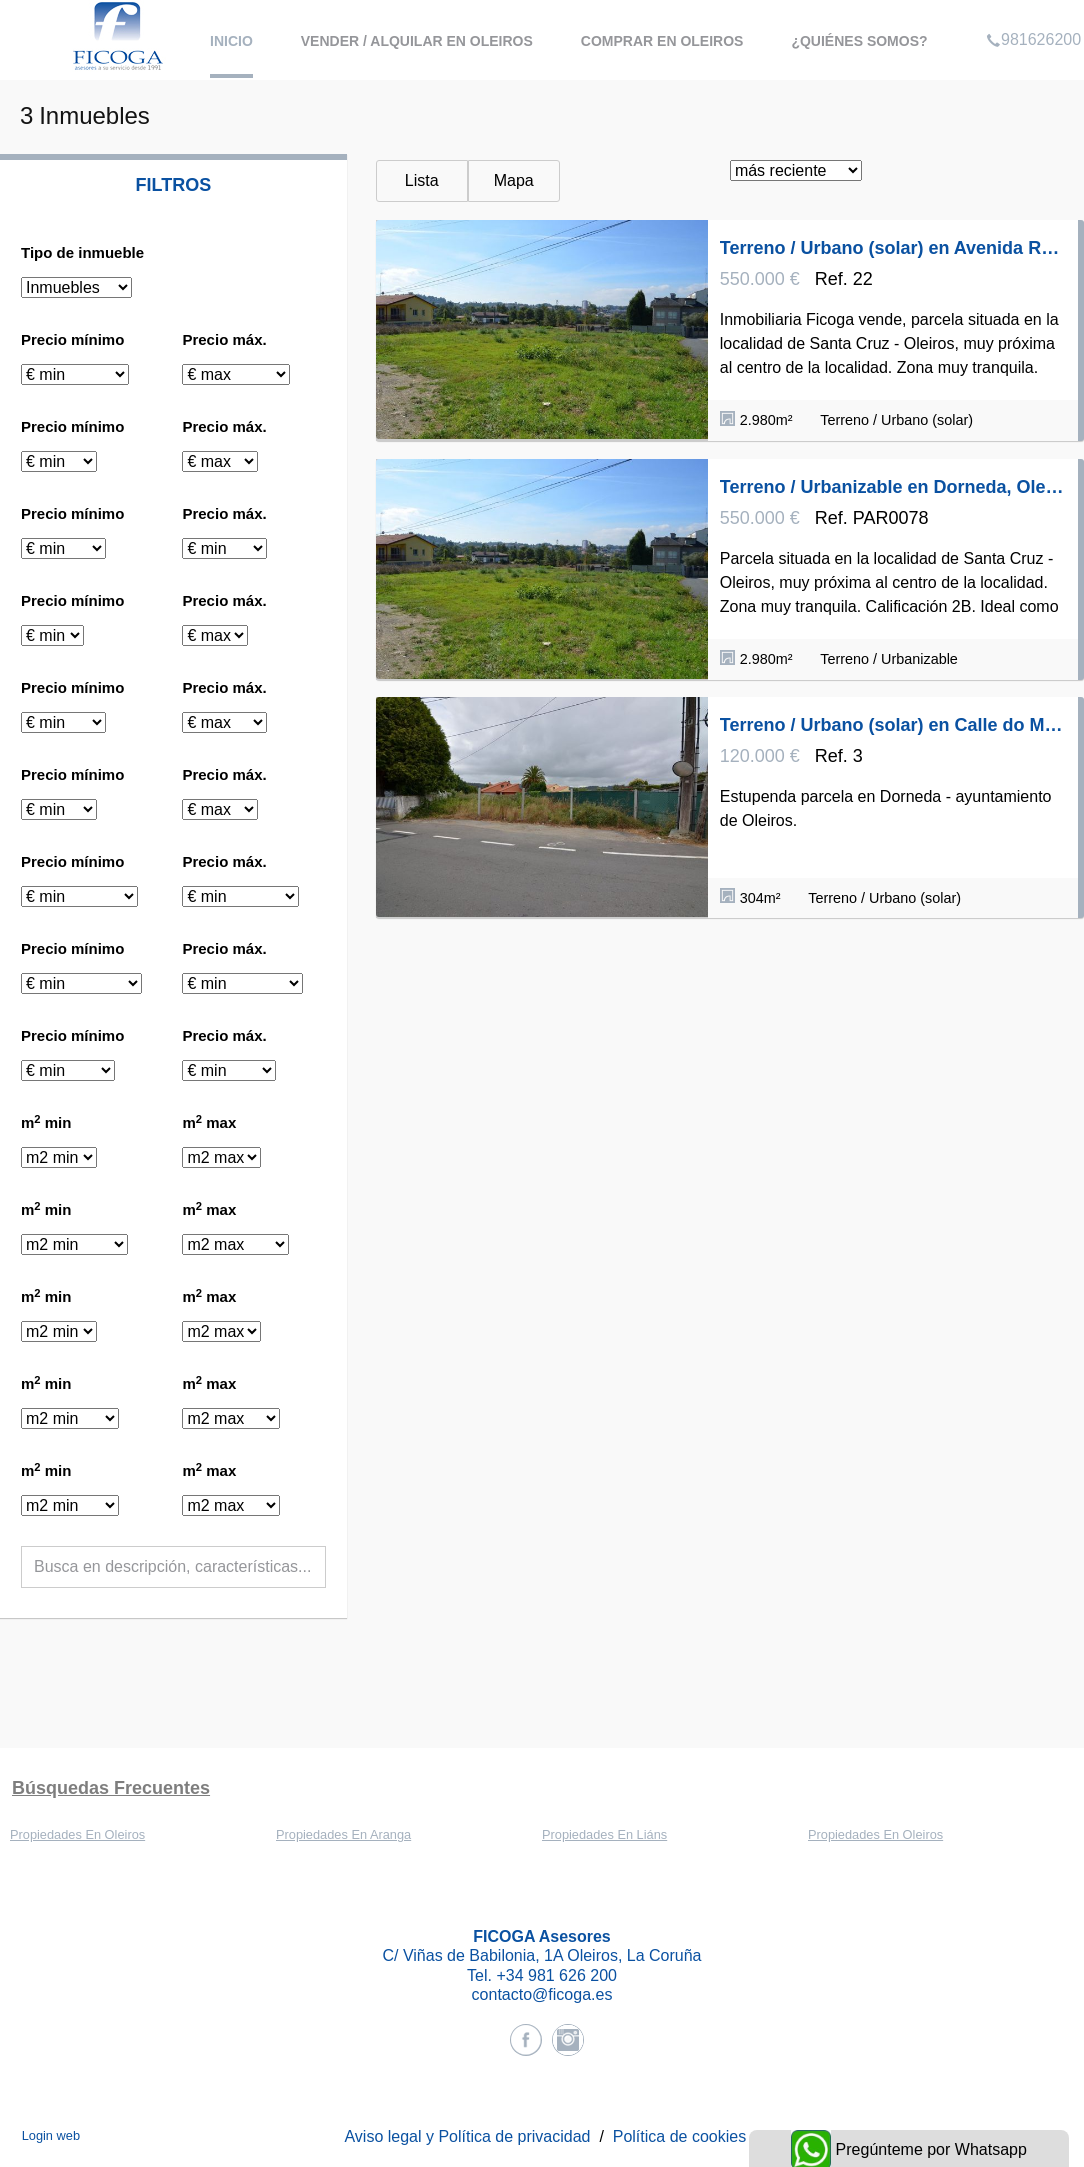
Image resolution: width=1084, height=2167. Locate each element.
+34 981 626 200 (556, 1975)
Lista (422, 180)
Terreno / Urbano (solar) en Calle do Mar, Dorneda (893, 725)
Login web (51, 2135)
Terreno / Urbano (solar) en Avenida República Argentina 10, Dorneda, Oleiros (893, 248)
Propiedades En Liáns (604, 1834)
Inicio (231, 41)
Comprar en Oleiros (662, 41)
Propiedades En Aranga (343, 1834)
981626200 (1033, 14)
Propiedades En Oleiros (77, 1834)
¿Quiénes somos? (859, 41)
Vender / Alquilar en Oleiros (417, 41)
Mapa (514, 180)
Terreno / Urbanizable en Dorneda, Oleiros (893, 487)
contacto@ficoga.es (542, 1994)
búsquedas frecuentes (111, 1788)
